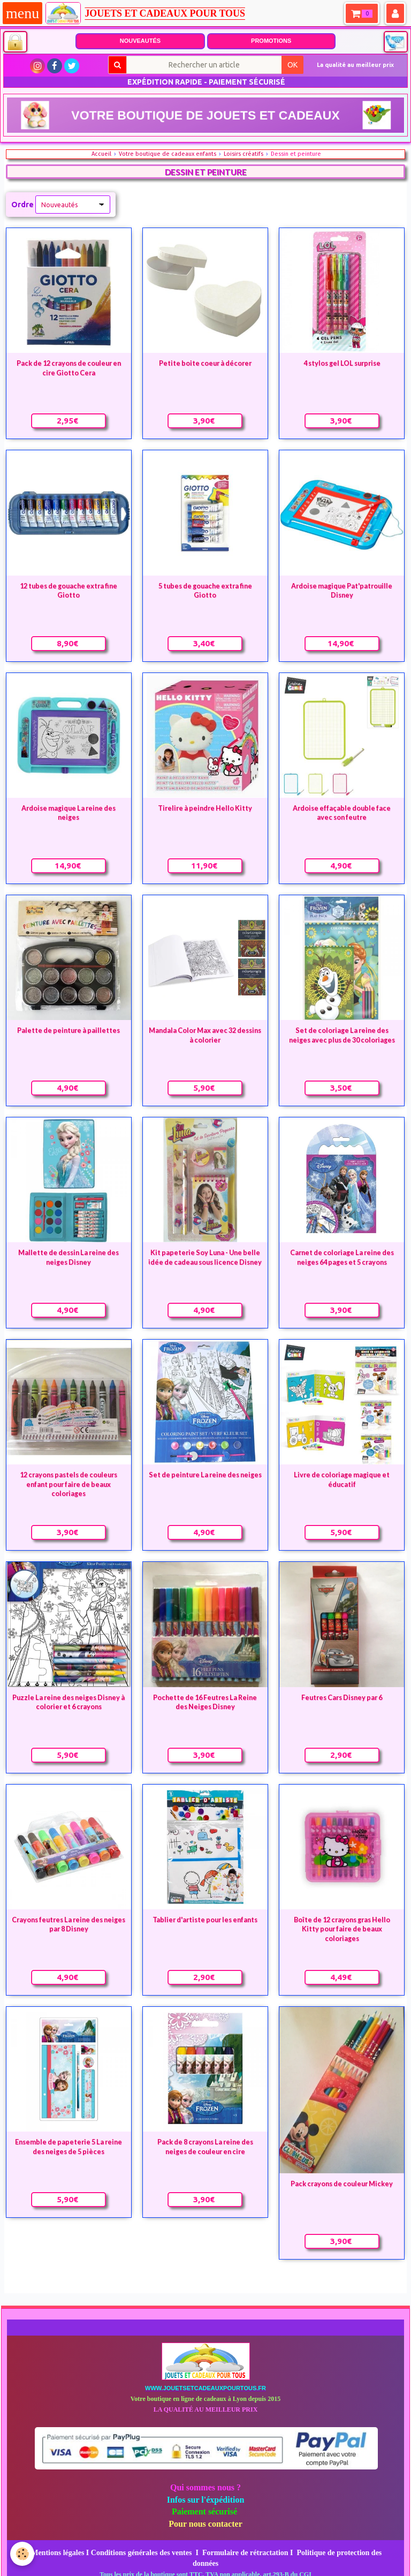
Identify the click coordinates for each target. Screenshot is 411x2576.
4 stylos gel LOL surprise (341, 363)
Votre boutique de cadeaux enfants (167, 153)
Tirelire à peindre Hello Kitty (205, 808)
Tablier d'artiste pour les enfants (205, 1920)
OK (292, 65)
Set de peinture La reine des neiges (205, 1475)
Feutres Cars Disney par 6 (341, 1697)
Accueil (101, 153)
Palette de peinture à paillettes (68, 1030)
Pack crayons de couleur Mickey (342, 2183)
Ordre (22, 204)
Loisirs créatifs (243, 153)
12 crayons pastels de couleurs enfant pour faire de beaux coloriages (68, 1484)
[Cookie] (23, 2554)
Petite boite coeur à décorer (205, 363)
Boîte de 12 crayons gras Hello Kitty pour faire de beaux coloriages (342, 1929)
